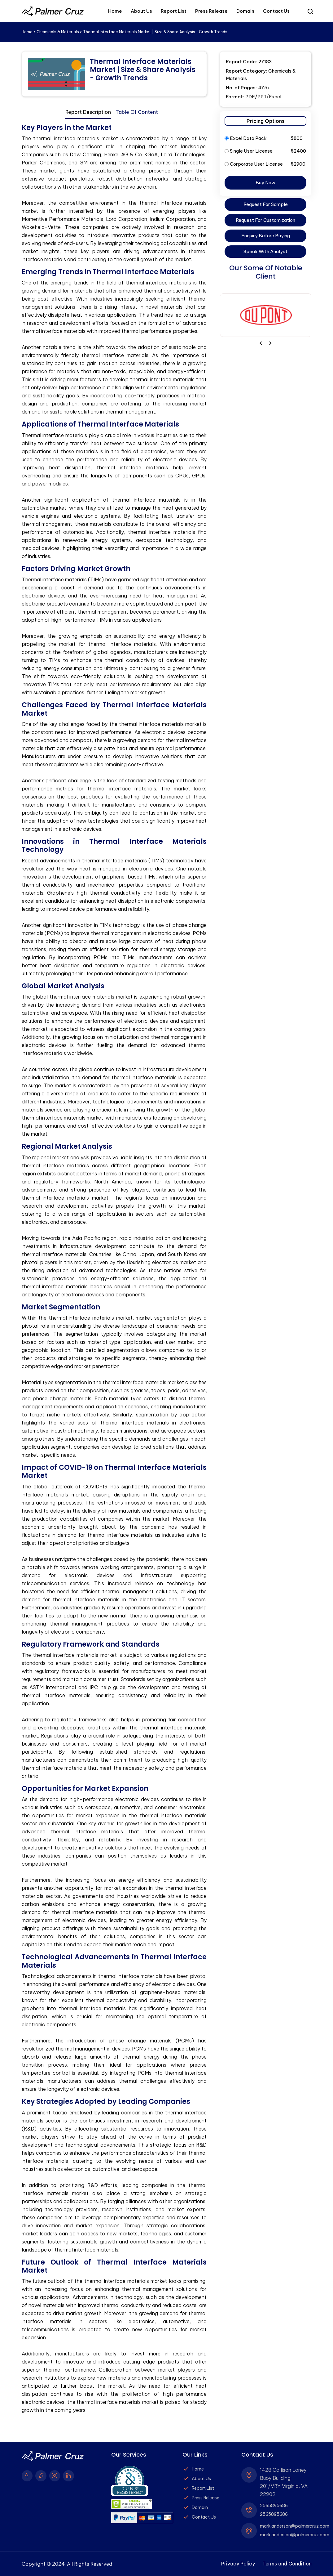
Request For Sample (265, 204)
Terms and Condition (286, 2563)
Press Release (211, 11)
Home (115, 11)
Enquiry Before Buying (265, 236)
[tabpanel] (114, 1269)
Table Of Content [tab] (137, 112)
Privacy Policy (237, 2563)
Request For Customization (265, 220)
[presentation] (270, 343)
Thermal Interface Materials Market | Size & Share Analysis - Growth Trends (142, 70)
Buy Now (265, 183)
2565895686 (274, 2505)
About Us (141, 11)
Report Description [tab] (88, 112)
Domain (245, 11)
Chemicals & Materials (58, 31)
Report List (173, 11)
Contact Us (276, 11)
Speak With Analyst (265, 251)
